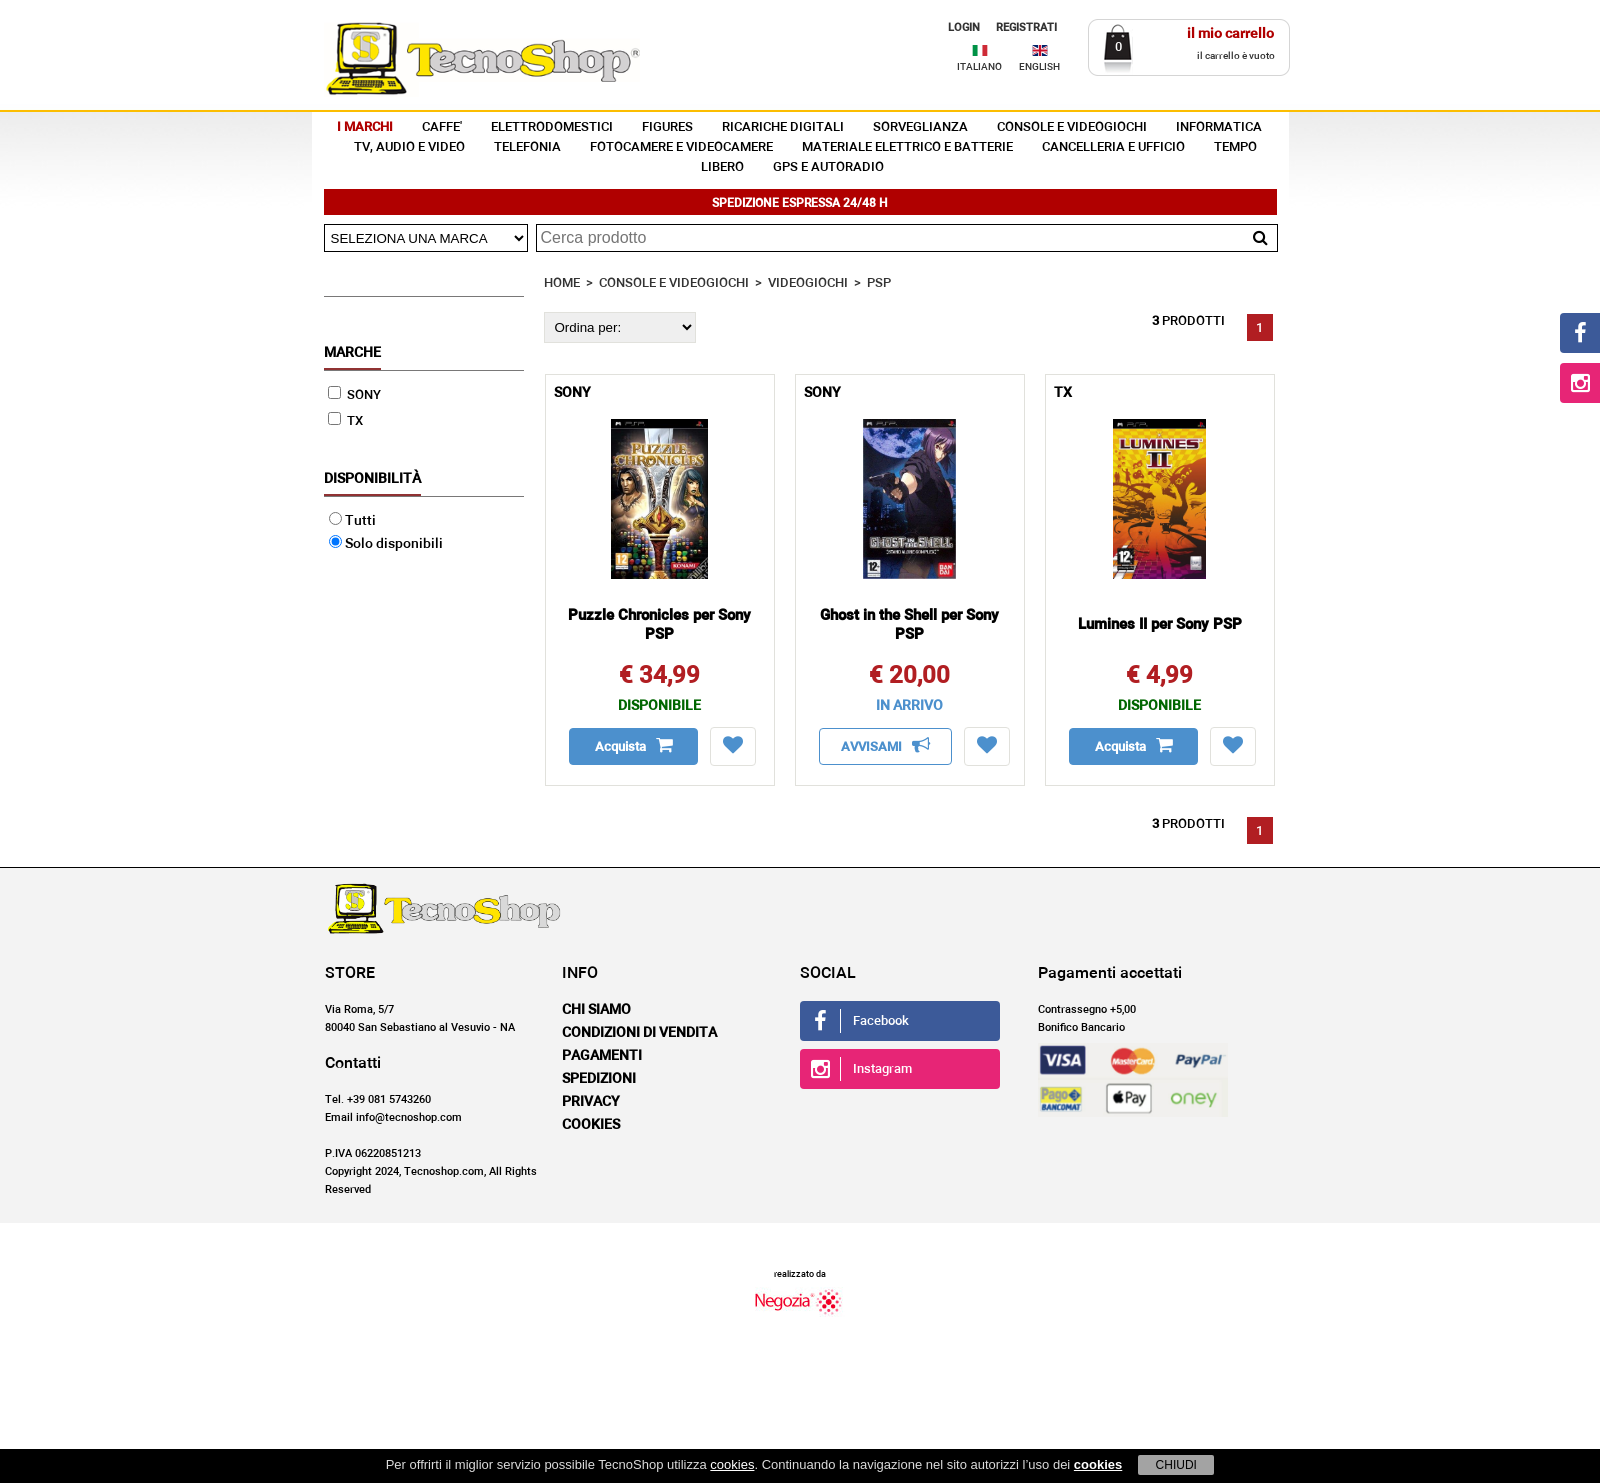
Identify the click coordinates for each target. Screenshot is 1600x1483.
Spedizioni (599, 1079)
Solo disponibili (386, 544)
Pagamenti (602, 1056)
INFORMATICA (1219, 127)
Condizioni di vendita (639, 1033)
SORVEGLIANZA (920, 127)
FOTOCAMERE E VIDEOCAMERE (681, 147)
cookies (732, 1464)
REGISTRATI (1026, 27)
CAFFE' (442, 127)
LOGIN (964, 27)
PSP (879, 283)
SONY (354, 395)
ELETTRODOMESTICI (552, 127)
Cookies (591, 1125)
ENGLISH (1039, 67)
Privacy (591, 1102)
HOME (562, 283)
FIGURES (667, 127)
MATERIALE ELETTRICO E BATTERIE (907, 147)
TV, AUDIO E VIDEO (409, 147)
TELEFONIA (527, 147)
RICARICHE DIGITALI (783, 127)
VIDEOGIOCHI (808, 283)
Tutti (352, 521)
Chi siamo (596, 1010)
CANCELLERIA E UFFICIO (1113, 147)
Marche (352, 353)
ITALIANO (979, 67)
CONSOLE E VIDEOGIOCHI (1072, 127)
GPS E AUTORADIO (828, 167)
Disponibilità (372, 479)
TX (345, 421)
